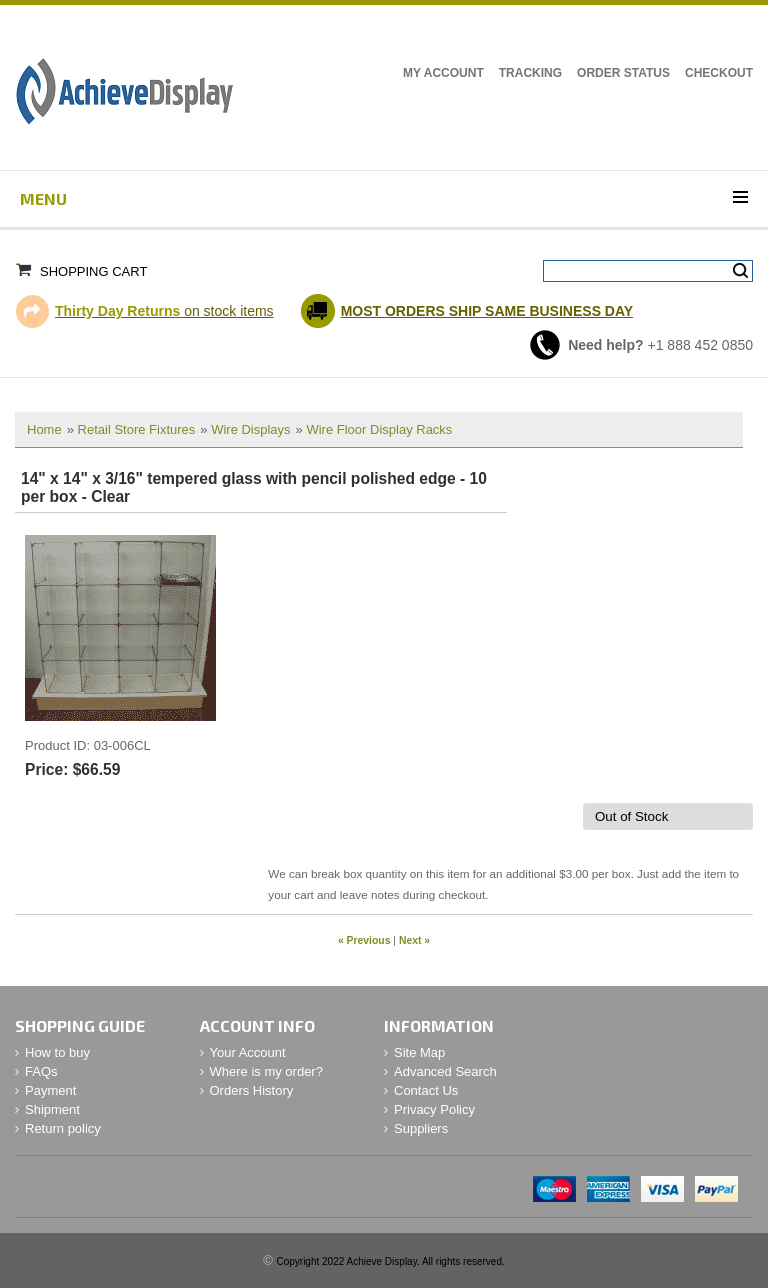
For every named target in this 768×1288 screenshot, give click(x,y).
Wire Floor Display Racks (379, 429)
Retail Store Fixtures (137, 429)
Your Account (248, 1052)
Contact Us (426, 1090)
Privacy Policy (434, 1109)
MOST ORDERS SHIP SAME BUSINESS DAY (487, 311)
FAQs (41, 1071)
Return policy (63, 1128)
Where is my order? (266, 1071)
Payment (50, 1090)
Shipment (52, 1109)
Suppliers (421, 1128)
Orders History (252, 1090)
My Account (443, 73)
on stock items (164, 311)
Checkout (719, 73)
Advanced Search (445, 1071)
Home (44, 429)
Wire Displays (250, 429)
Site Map (419, 1052)
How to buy (57, 1052)
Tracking (530, 73)
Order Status (623, 73)
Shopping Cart (93, 271)
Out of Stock (631, 816)
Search (740, 271)
